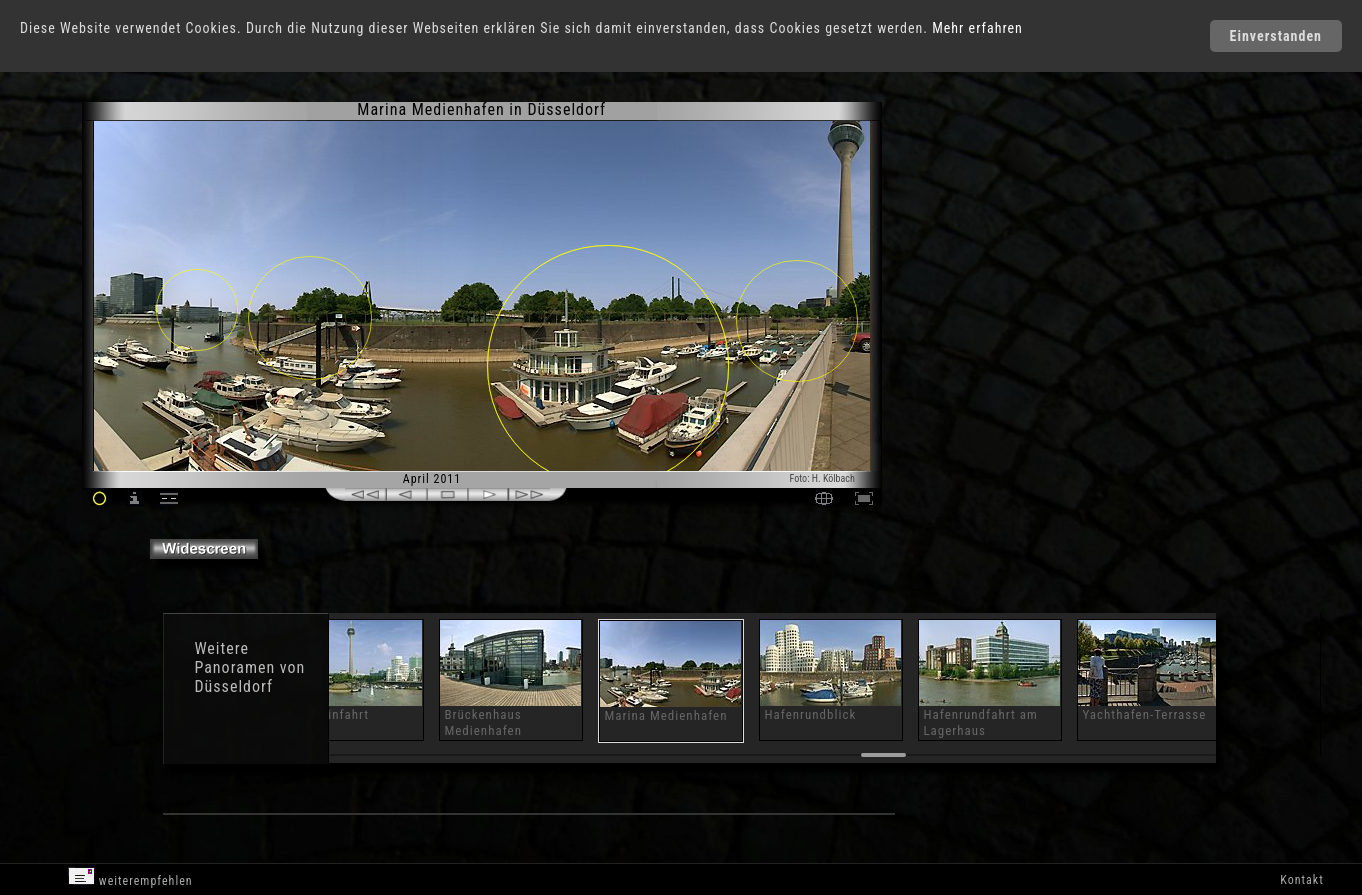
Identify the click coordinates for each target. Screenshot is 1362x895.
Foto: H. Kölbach (822, 478)
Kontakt (1301, 880)
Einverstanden (1276, 36)
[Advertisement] (970, 270)
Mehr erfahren (977, 28)
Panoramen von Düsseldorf (249, 677)
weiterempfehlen (130, 877)
